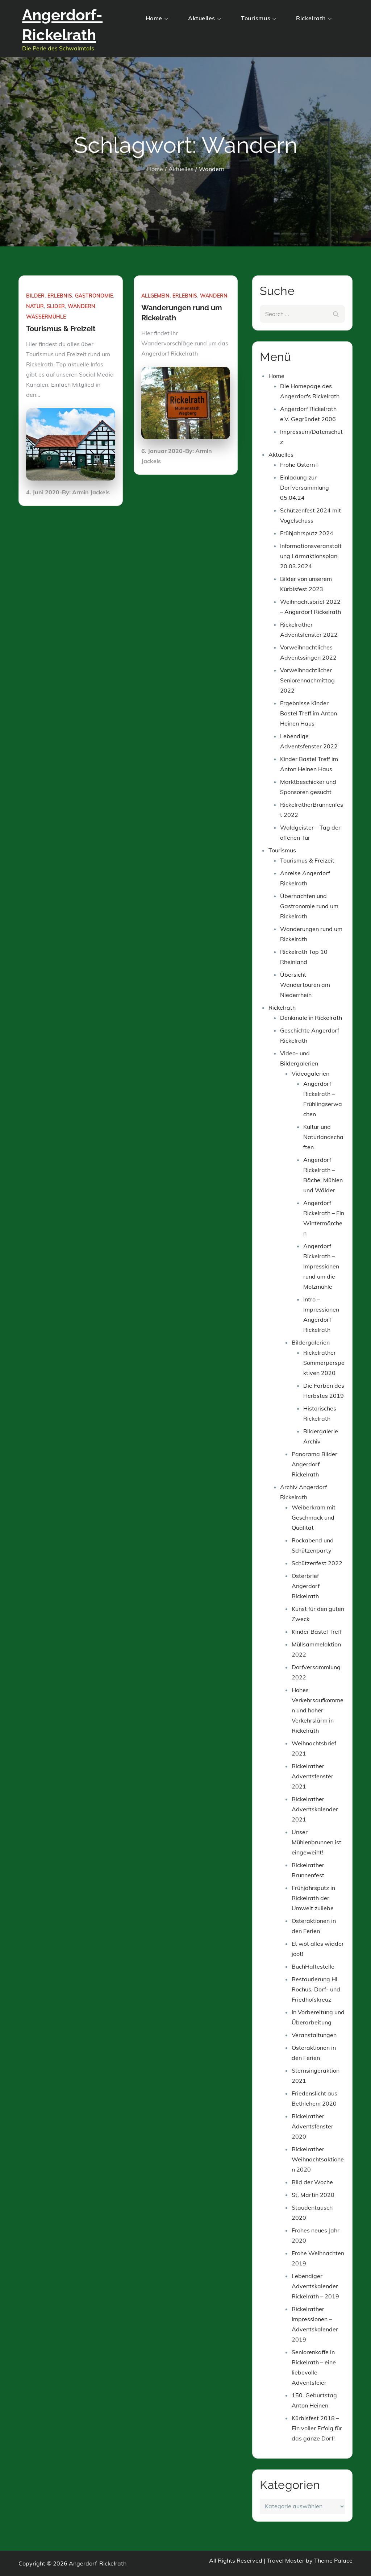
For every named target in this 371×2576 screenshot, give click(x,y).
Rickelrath (314, 18)
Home (157, 18)
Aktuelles (204, 18)
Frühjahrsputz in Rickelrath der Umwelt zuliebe (313, 1898)
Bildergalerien (311, 1342)
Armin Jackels (91, 492)
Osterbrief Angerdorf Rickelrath (306, 1586)
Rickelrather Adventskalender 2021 (315, 1809)
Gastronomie (94, 295)
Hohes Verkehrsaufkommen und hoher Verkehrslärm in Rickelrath (317, 1710)
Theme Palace (333, 2560)
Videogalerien (310, 1073)
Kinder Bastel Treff (317, 1631)
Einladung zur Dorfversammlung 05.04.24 (304, 487)
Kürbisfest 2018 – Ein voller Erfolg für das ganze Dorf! (317, 2428)
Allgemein (155, 295)
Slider (56, 306)
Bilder (35, 295)
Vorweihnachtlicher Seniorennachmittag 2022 (307, 680)
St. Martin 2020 (313, 2194)
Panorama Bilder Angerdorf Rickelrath (314, 1464)
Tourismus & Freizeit (61, 328)
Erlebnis (59, 295)
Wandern (81, 306)
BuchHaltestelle (313, 1966)
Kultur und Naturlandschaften (323, 1137)
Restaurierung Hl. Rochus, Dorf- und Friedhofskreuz (316, 1989)
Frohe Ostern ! (299, 464)
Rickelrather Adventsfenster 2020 (312, 2126)
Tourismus (258, 18)
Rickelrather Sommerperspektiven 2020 (324, 1362)
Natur (35, 306)
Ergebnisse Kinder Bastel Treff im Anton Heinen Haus (308, 713)
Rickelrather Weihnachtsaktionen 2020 (318, 2159)
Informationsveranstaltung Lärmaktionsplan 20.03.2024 (311, 556)
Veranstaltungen (314, 2035)
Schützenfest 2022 (317, 1563)
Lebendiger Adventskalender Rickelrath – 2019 (315, 2286)
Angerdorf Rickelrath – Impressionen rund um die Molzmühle (321, 1266)
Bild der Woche (312, 2182)
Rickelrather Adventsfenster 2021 (312, 1776)
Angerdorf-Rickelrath (97, 2563)
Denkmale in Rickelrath (311, 1017)
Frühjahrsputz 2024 (306, 533)
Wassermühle (46, 316)
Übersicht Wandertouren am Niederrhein (305, 984)
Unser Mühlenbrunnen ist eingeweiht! (316, 1842)
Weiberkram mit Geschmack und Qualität (313, 1517)
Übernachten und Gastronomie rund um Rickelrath (309, 906)
